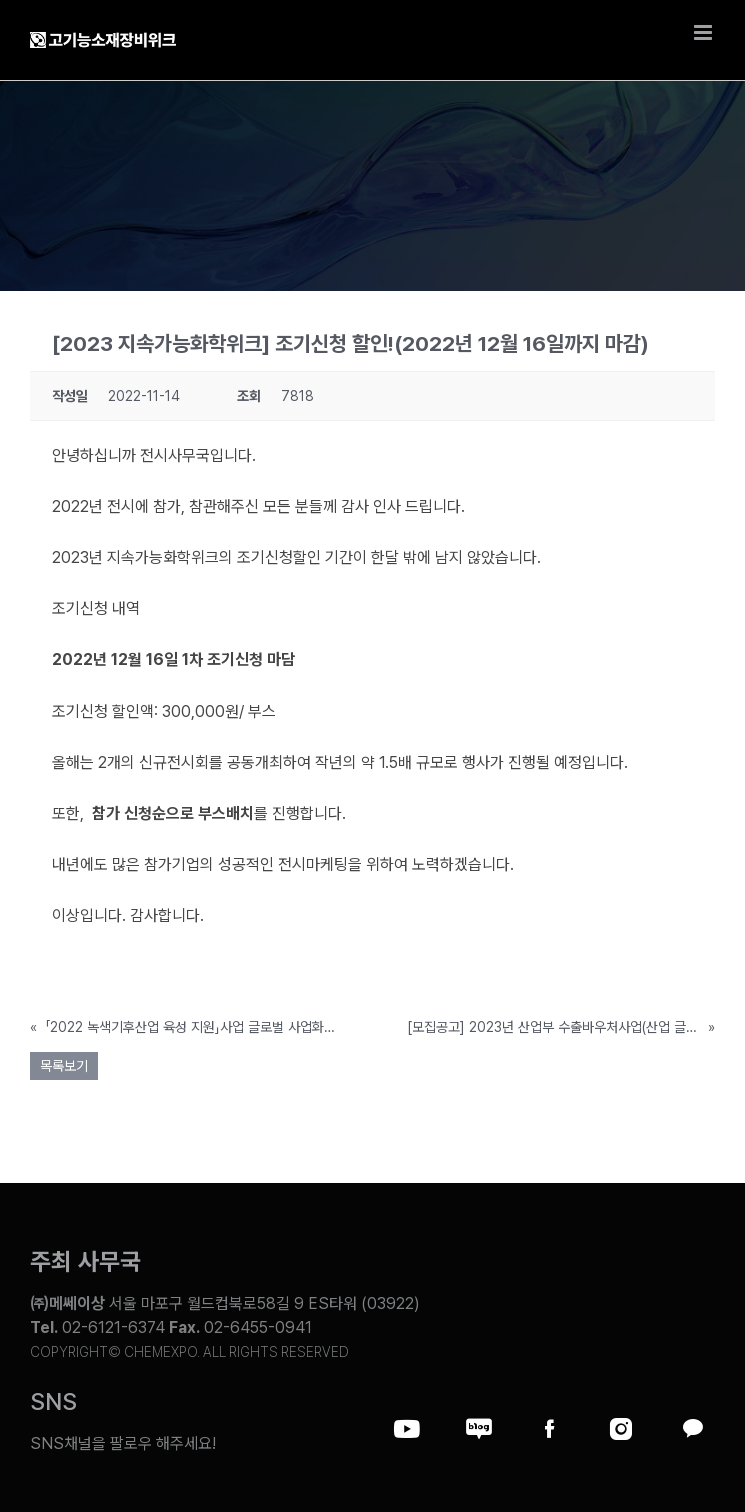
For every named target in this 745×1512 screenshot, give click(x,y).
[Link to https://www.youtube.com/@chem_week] (407, 1429)
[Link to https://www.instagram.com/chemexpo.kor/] (621, 1429)
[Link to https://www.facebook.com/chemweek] (550, 1429)
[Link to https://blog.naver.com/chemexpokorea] (479, 1429)
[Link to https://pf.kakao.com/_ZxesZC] (692, 1429)
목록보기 (64, 1066)
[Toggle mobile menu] (704, 32)
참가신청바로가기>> (117, 967)
